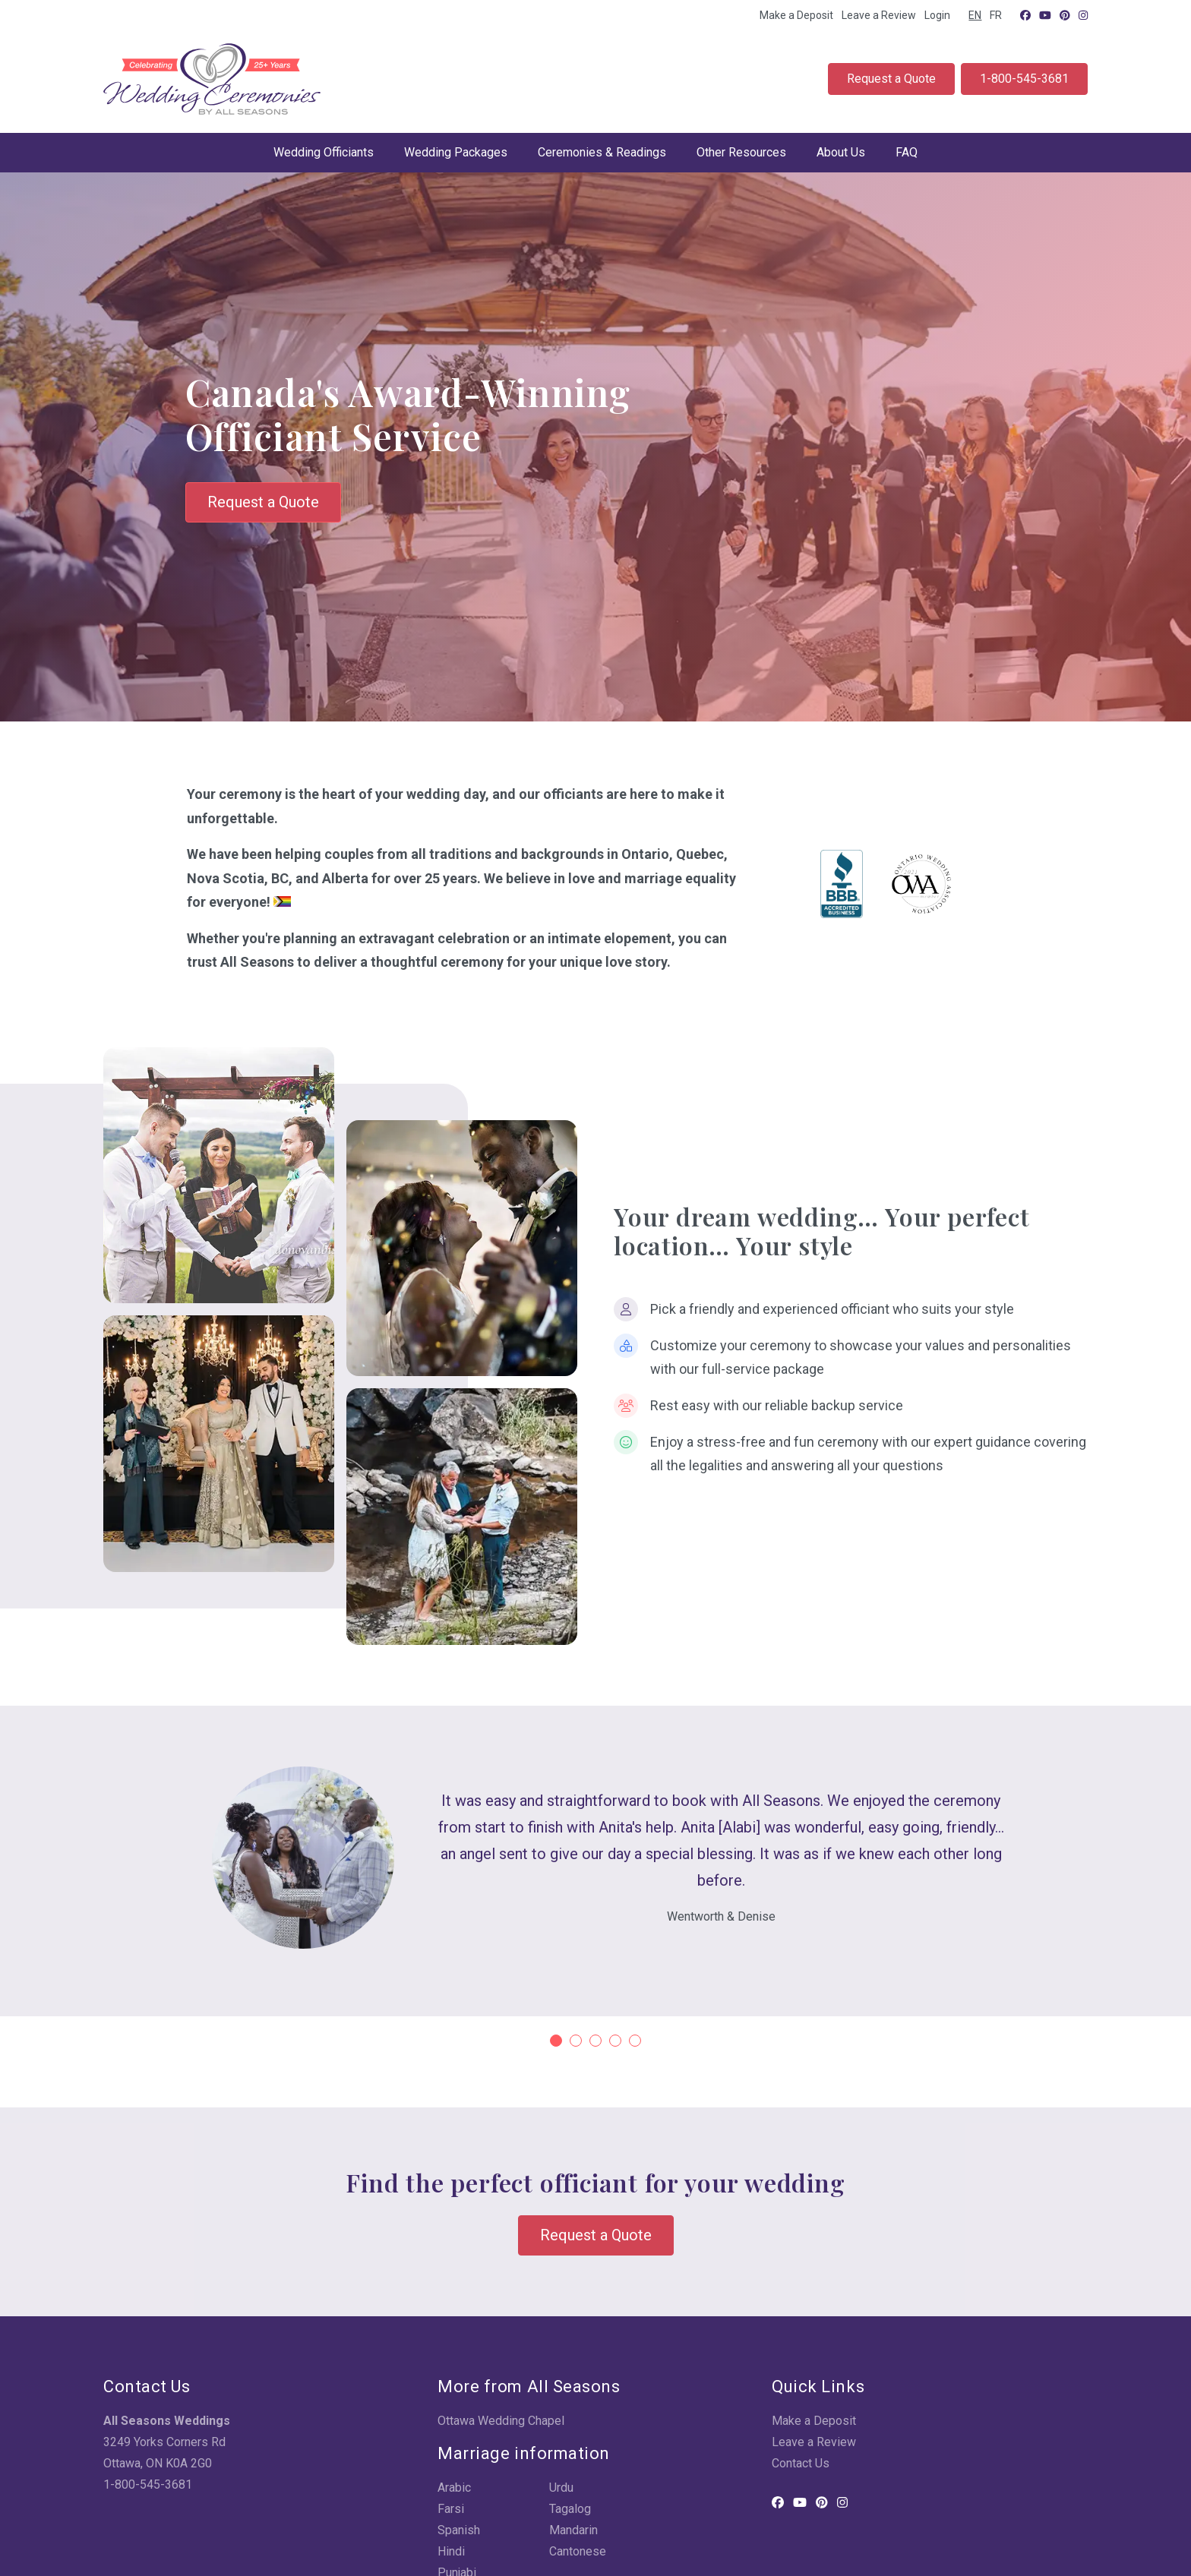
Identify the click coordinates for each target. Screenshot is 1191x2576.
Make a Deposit (796, 15)
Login (937, 15)
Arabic (454, 2487)
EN (974, 15)
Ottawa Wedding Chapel (501, 2420)
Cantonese (577, 2551)
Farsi (451, 2509)
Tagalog (570, 2509)
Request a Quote (891, 78)
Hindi (451, 2551)
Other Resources (741, 152)
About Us (841, 152)
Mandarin (573, 2530)
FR (996, 15)
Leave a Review (879, 15)
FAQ (907, 152)
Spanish (459, 2530)
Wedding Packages (455, 152)
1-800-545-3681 (1024, 78)
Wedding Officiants (323, 152)
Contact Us (800, 2463)
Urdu (561, 2487)
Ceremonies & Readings (602, 152)
